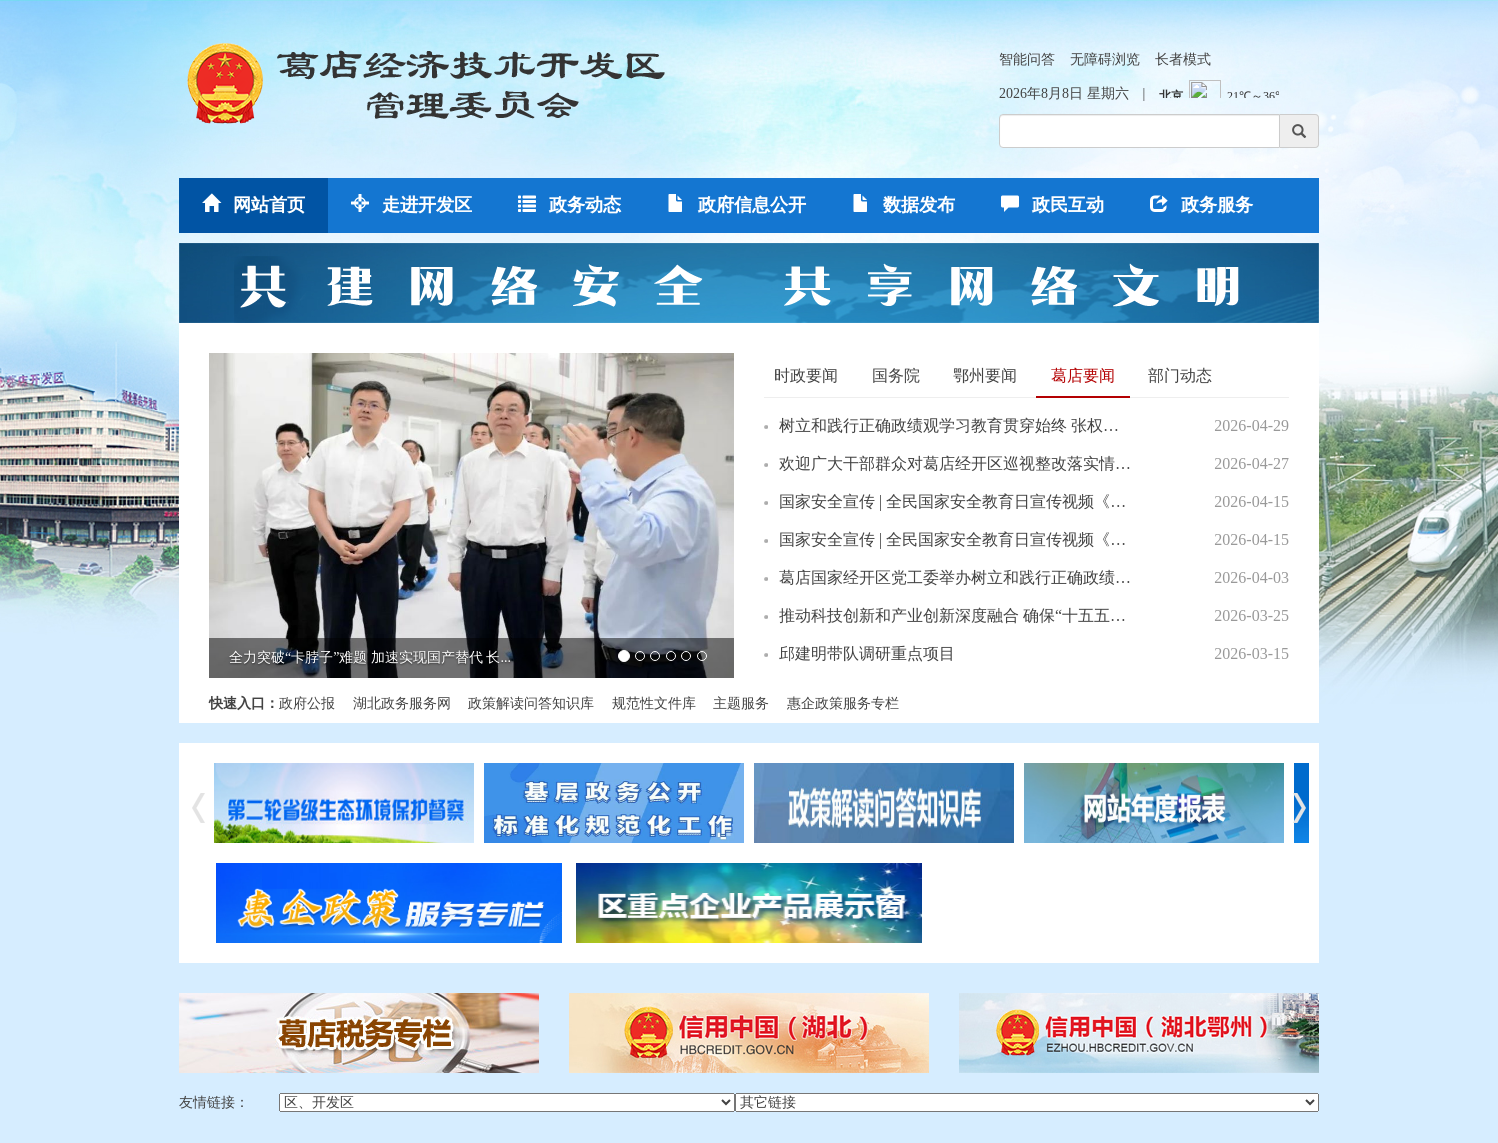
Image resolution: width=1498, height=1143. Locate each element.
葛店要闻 (1083, 375)
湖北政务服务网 (402, 703)
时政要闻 (806, 375)
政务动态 (569, 204)
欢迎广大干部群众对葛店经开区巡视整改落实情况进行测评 (955, 463)
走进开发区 (411, 204)
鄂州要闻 (985, 375)
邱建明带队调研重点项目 (867, 653)
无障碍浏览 (1105, 59)
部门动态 (1180, 375)
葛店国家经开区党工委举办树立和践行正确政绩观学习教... (955, 577)
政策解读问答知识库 (531, 703)
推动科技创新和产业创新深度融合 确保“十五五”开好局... (955, 615)
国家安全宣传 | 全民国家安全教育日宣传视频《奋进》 (955, 539)
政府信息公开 (736, 204)
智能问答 (1027, 59)
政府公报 (307, 703)
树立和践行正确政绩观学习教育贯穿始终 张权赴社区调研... (955, 425)
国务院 (896, 375)
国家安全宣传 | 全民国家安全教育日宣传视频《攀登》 (955, 501)
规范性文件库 (654, 703)
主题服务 (741, 703)
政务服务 (1201, 204)
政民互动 (1052, 204)
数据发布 (903, 204)
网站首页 (253, 204)
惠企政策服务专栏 (843, 703)
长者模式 (1183, 59)
